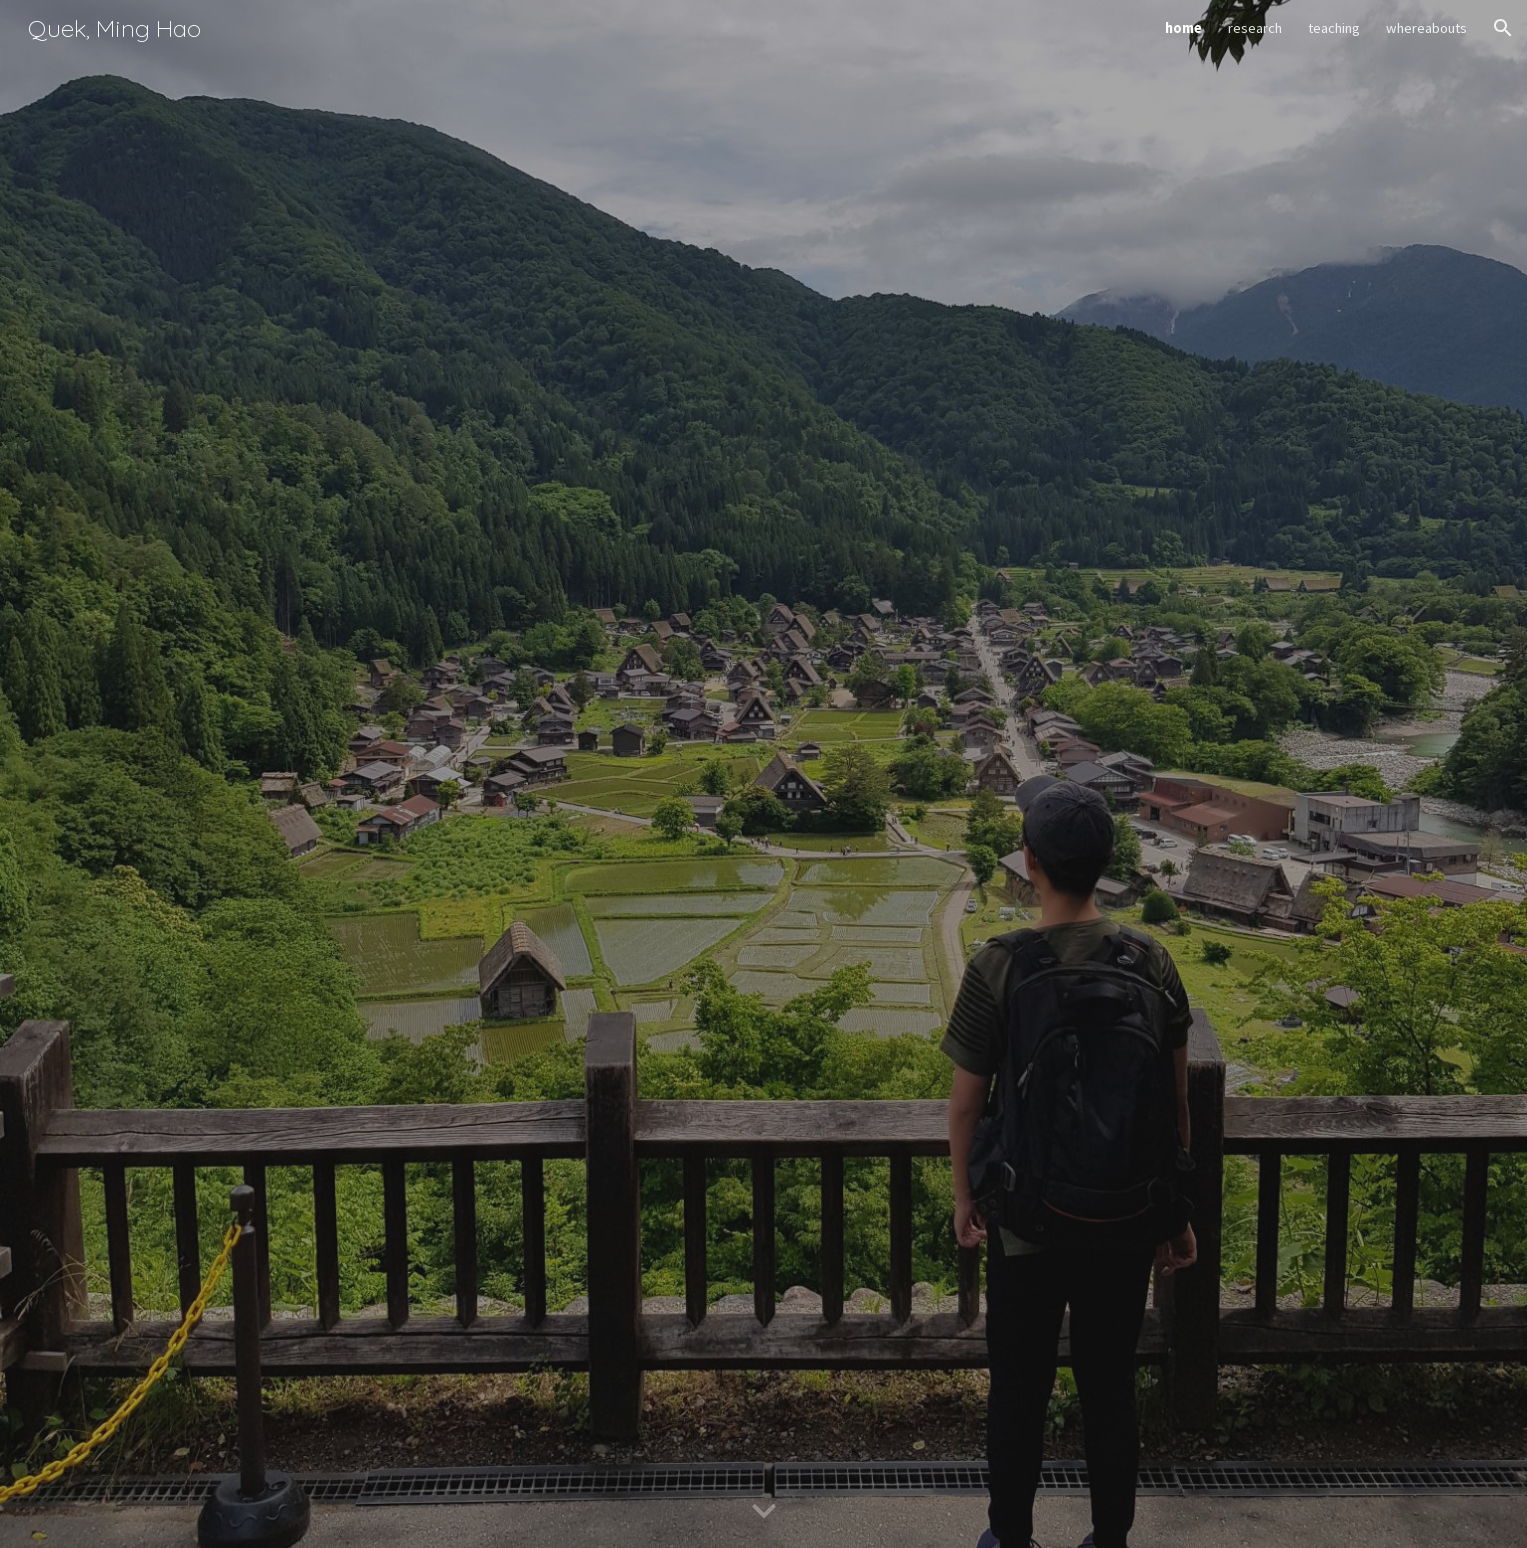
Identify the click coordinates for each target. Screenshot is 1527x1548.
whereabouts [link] (1426, 28)
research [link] (1255, 28)
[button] (1503, 28)
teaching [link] (1334, 28)
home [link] (1183, 28)
